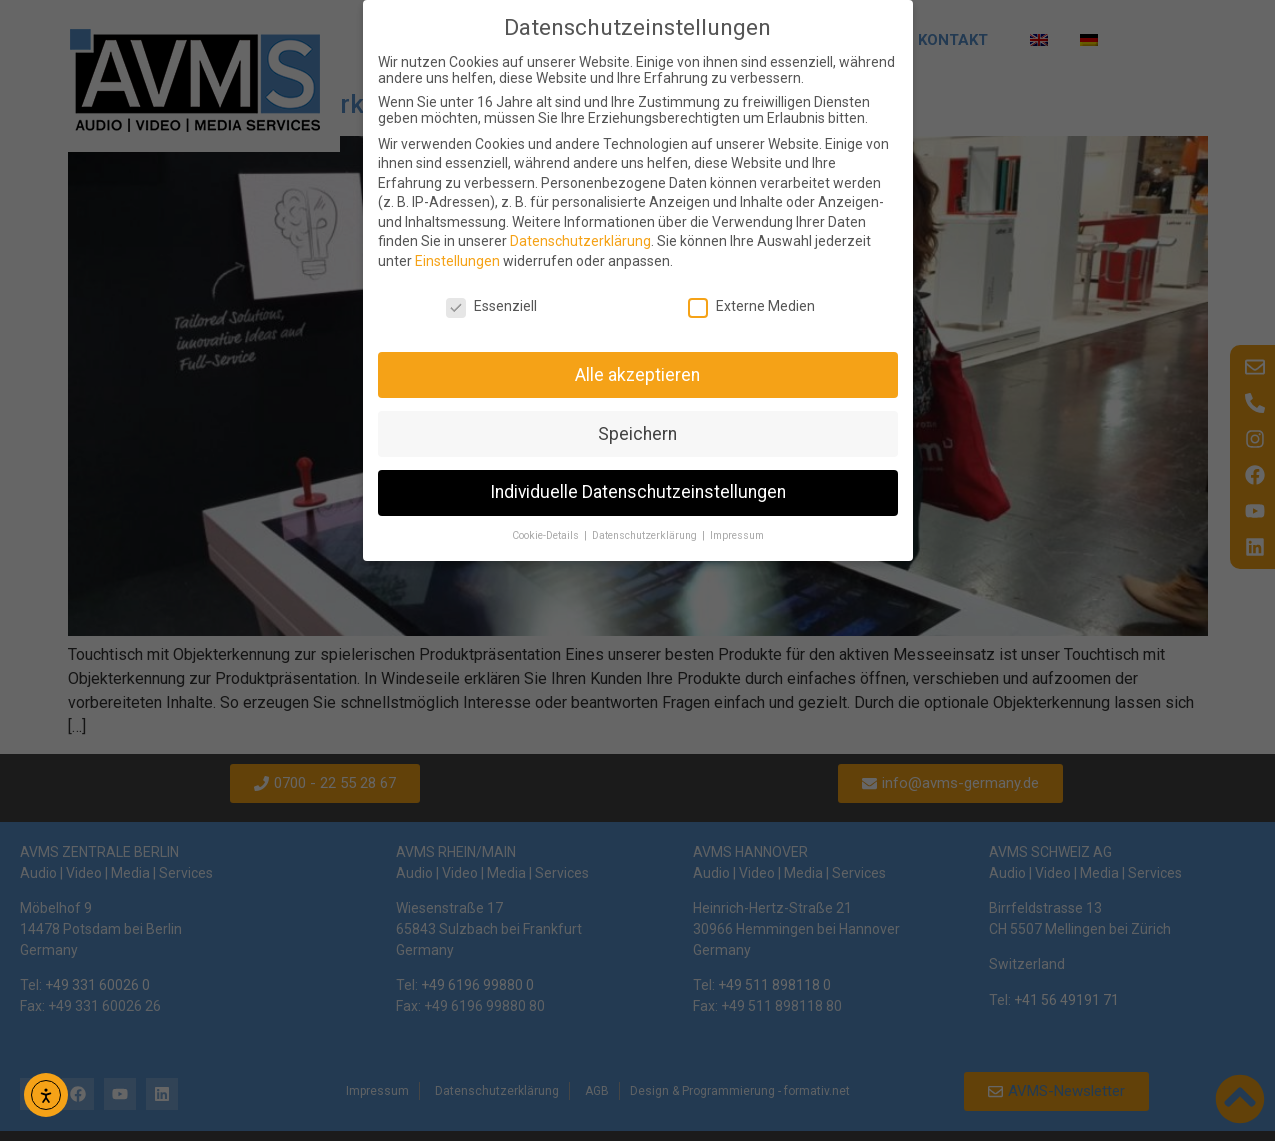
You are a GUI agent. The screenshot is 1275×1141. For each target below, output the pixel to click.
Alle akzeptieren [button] (637, 375)
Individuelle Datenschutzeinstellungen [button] (638, 492)
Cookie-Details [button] (547, 535)
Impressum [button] (737, 535)
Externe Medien (751, 306)
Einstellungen (457, 261)
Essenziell (491, 306)
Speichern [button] (637, 434)
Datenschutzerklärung (580, 241)
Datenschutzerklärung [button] (646, 535)
